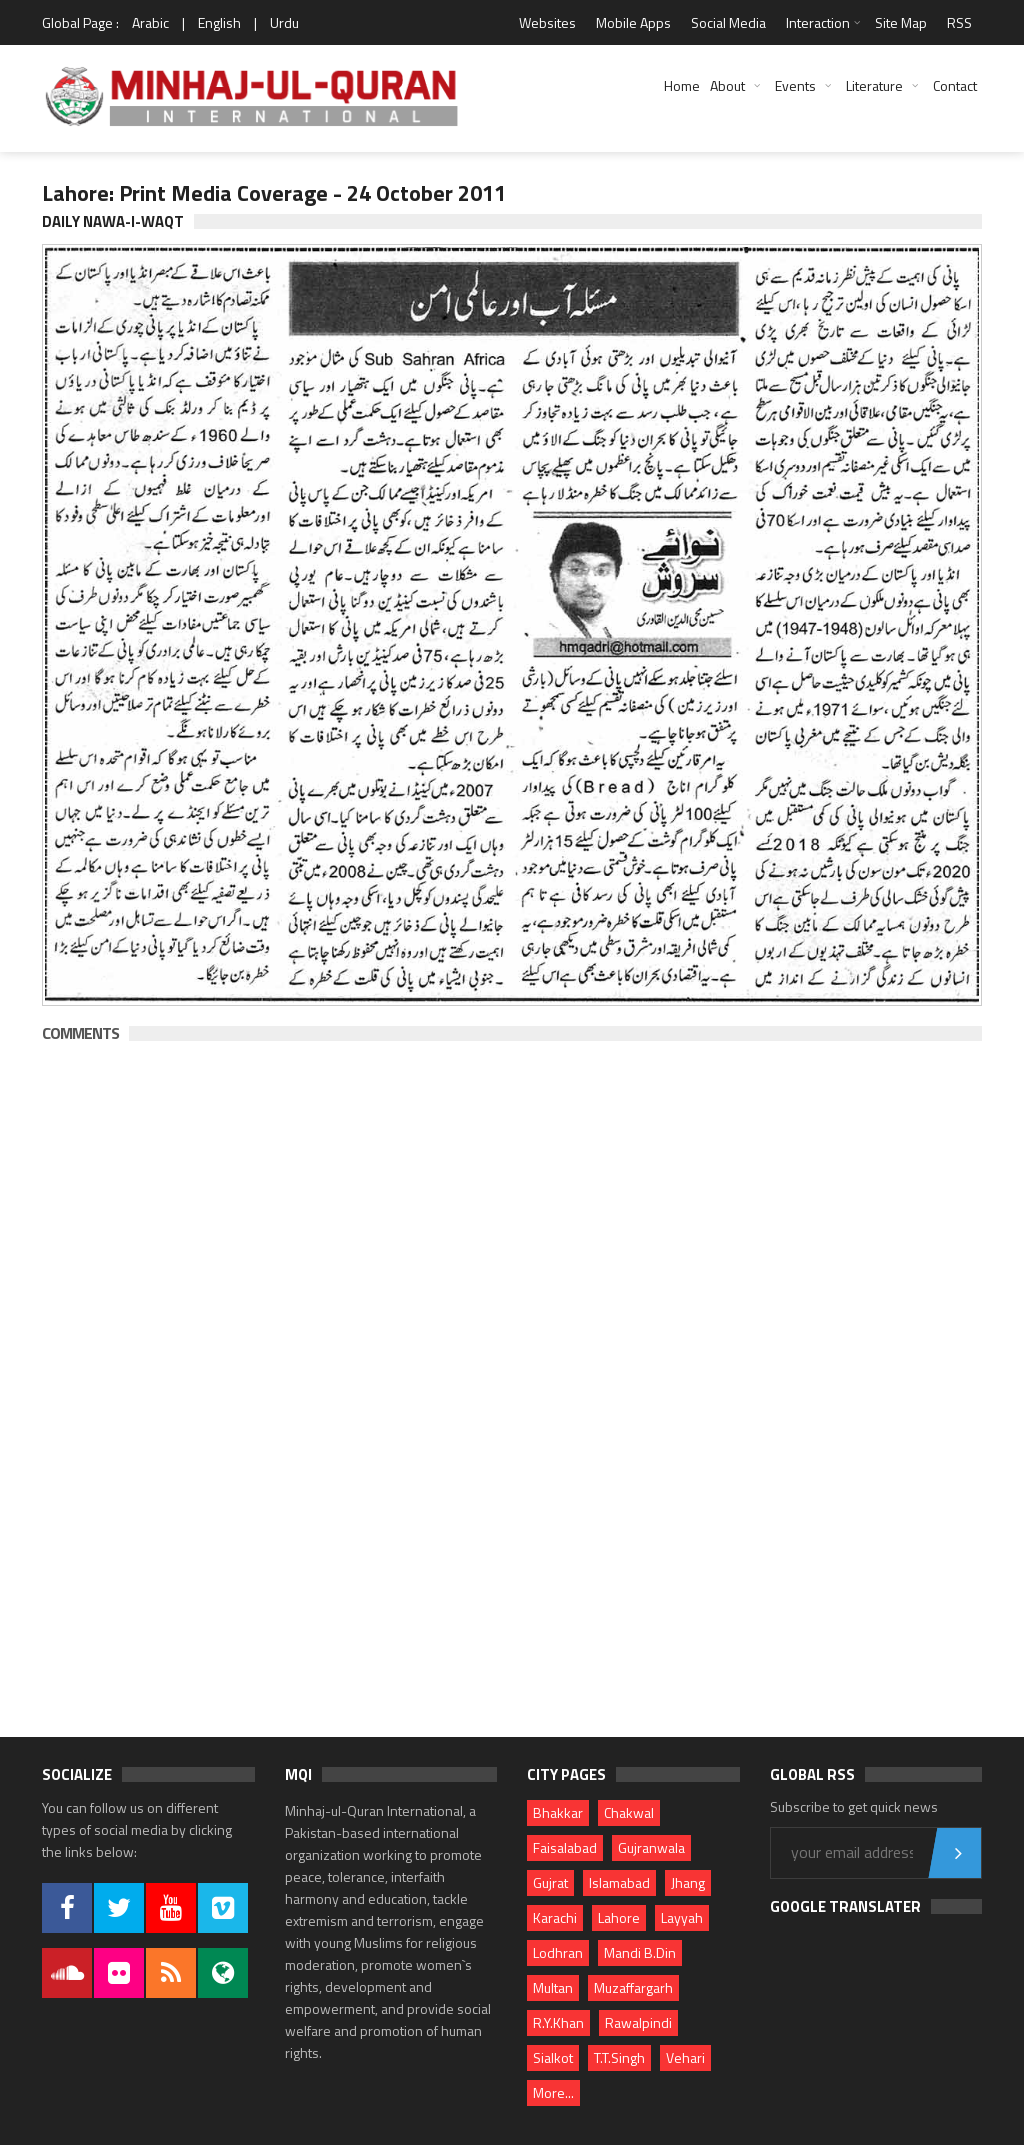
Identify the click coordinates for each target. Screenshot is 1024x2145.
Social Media (728, 22)
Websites (547, 22)
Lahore (619, 1917)
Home (682, 85)
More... (553, 2092)
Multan (553, 1987)
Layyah (682, 1917)
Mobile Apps (633, 22)
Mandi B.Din (640, 1952)
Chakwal (629, 1812)
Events (795, 85)
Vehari (685, 2057)
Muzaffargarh (633, 1987)
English (219, 22)
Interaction (818, 22)
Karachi (555, 1917)
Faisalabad (565, 1847)
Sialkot (553, 2057)
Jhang (688, 1882)
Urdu (284, 22)
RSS (959, 22)
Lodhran (558, 1952)
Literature (874, 85)
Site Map (901, 22)
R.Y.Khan (558, 2022)
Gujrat (550, 1882)
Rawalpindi (638, 2022)
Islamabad (619, 1882)
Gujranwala (651, 1847)
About (727, 85)
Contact (955, 85)
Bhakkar (558, 1812)
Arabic (150, 22)
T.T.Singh (619, 2057)
